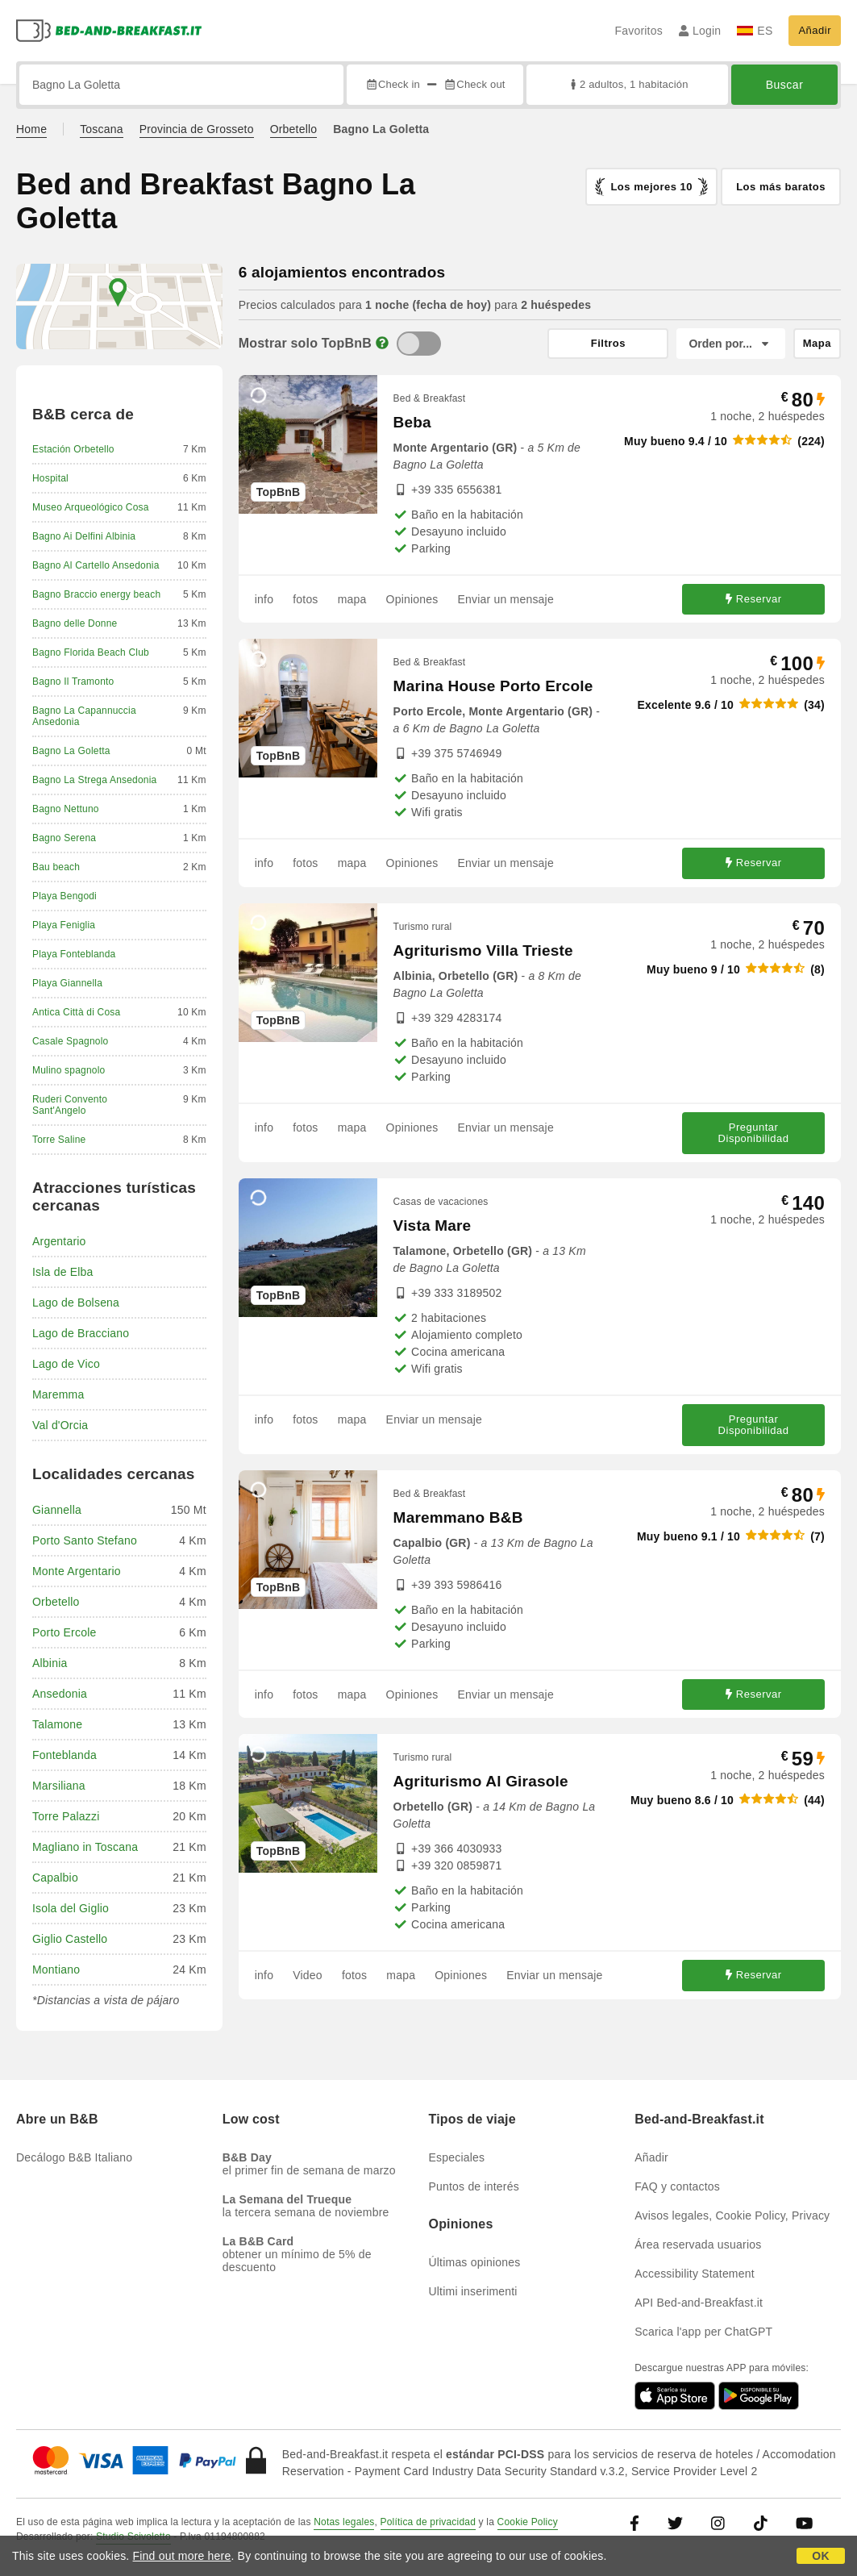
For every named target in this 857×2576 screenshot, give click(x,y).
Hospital (50, 478)
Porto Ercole (64, 1632)
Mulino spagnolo (68, 1070)
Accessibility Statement (694, 2273)
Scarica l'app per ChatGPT (703, 2331)
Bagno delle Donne (74, 623)
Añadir (814, 30)
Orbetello (294, 129)
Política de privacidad (428, 2522)
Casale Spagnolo (70, 1041)
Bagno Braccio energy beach (96, 594)
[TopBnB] (419, 343)
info (264, 599)
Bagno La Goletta (71, 751)
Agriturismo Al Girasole (480, 1781)
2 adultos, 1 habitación (628, 84)
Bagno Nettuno (65, 809)
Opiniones (412, 599)
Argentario (59, 1241)
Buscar (785, 84)
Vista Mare (432, 1225)
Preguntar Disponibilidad (753, 1132)
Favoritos (638, 30)
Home (31, 129)
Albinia (49, 1663)
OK (820, 2555)
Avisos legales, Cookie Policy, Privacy (732, 2215)
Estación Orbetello (73, 449)
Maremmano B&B (458, 1517)
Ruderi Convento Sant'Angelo (69, 1105)
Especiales (457, 2157)
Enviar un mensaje (506, 599)
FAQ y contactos (677, 2186)
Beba (412, 422)
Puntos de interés (474, 2186)
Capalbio (55, 1877)
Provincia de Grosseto (196, 129)
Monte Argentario (76, 1571)
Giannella (56, 1509)
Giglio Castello (69, 1938)
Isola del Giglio (70, 1908)
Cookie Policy (527, 2522)
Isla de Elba (63, 1271)
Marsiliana (58, 1785)
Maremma (58, 1394)
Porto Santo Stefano (84, 1540)
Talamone (57, 1724)
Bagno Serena (64, 838)
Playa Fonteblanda (73, 954)
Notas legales (344, 2522)
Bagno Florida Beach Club (90, 652)
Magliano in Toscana (85, 1846)
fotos (305, 599)
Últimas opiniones (475, 2262)
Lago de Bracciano (80, 1333)
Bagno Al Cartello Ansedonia (96, 565)
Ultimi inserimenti (473, 2291)
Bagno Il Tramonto (73, 681)
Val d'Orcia (60, 1425)
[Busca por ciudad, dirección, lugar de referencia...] (181, 85)
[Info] (382, 343)
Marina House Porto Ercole (493, 685)
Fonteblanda (64, 1755)
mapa (352, 599)
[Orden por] (730, 343)
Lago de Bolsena (75, 1302)
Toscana (101, 129)
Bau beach (56, 867)
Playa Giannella (67, 983)
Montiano (56, 1969)
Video (307, 1975)
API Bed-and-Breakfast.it (698, 2302)
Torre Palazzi (66, 1816)
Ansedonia (59, 1693)
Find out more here (182, 2555)
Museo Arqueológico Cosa (90, 507)
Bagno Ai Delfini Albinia (83, 536)
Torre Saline (58, 1139)
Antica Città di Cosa (76, 1012)
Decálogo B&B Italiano (74, 2157)
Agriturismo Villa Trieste (483, 950)
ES (754, 30)
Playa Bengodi (64, 896)
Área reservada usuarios (697, 2244)
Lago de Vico (66, 1363)
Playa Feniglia (63, 925)
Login (700, 30)
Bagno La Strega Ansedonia (94, 780)
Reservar (754, 599)
